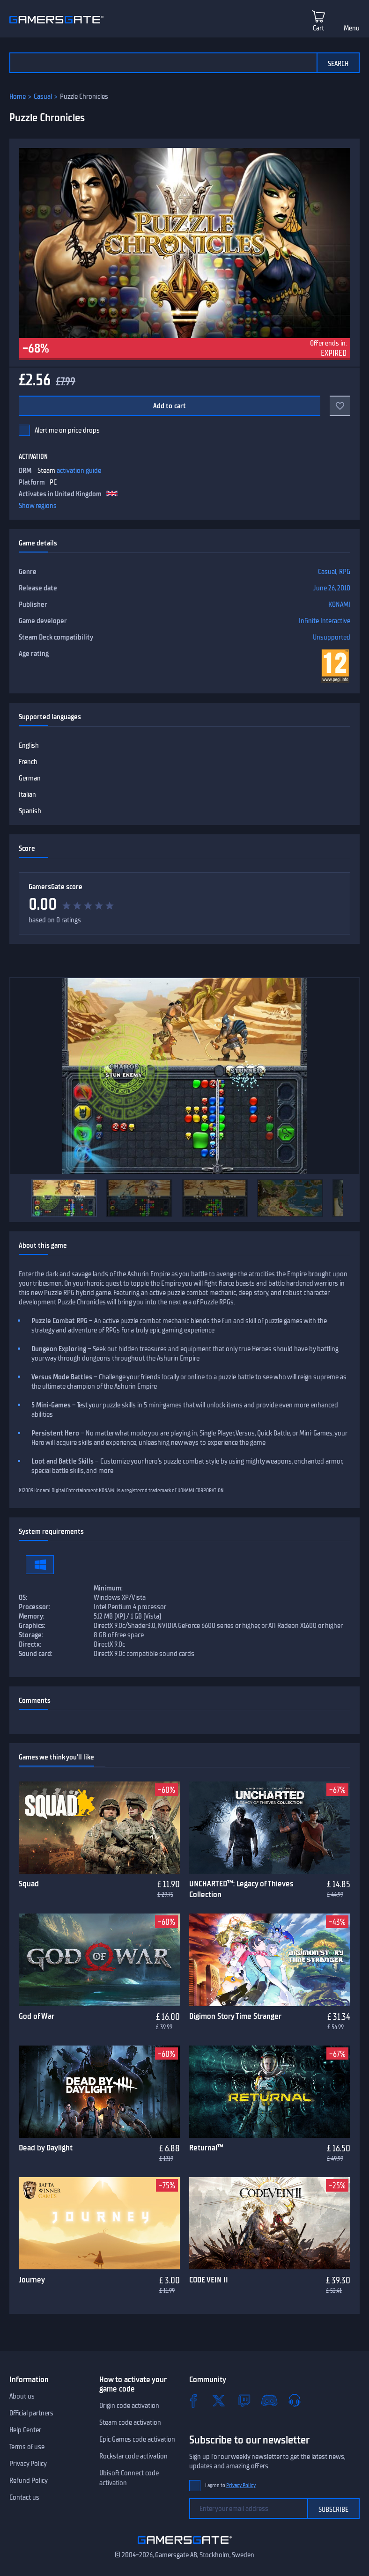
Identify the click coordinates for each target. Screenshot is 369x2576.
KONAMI (339, 604)
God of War (36, 2016)
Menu (352, 28)
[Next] (347, 1198)
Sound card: (35, 1653)
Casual (43, 96)
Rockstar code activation (133, 2456)
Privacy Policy (28, 2463)
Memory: (31, 1616)
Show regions (38, 505)
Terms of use (26, 2446)
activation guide (79, 470)
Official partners (31, 2413)
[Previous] (21, 1198)
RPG (344, 571)
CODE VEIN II (208, 2279)
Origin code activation (129, 2405)
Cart (318, 28)
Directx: (30, 1644)
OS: (23, 1597)
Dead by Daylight (46, 2147)
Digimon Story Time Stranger (235, 2016)
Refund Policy (28, 2480)
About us (22, 2396)
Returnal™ (206, 2147)
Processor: (34, 1607)
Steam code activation (130, 2422)
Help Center (25, 2430)
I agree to (230, 2485)
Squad (29, 1883)
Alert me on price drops (67, 430)
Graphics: (32, 1625)
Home (17, 96)
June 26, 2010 (331, 588)
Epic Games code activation (137, 2439)
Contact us (24, 2497)
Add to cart (169, 406)
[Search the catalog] (163, 62)
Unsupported (331, 637)
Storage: (31, 1635)
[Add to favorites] (340, 406)
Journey (32, 2279)
